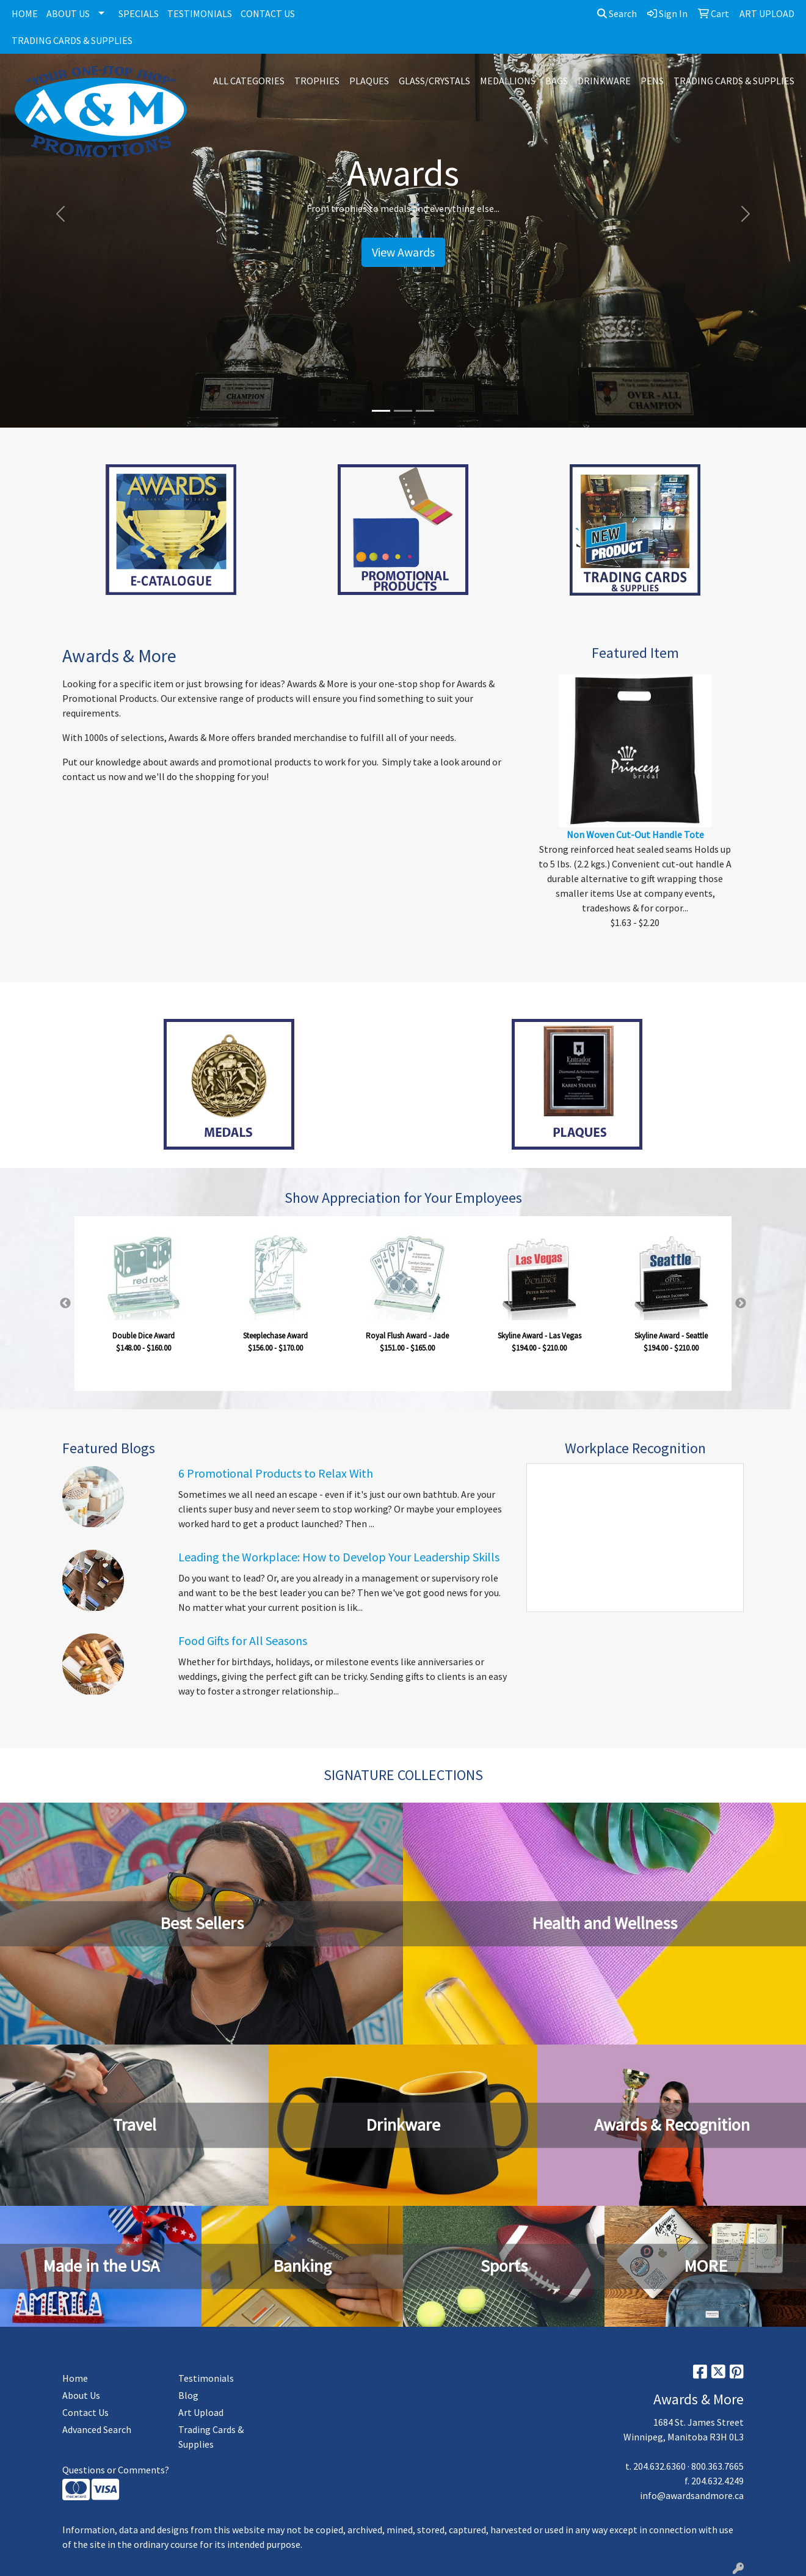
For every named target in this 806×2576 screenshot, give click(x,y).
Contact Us (85, 2412)
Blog (188, 2395)
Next (741, 1303)
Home (75, 2378)
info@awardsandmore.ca (692, 2495)
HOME (25, 13)
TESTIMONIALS (199, 13)
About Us (81, 2395)
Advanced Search (96, 2429)
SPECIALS (138, 13)
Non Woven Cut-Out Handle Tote (635, 834)
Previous (65, 1303)
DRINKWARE (604, 81)
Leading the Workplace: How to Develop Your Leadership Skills (338, 1556)
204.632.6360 (659, 2466)
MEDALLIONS (508, 81)
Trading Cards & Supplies (211, 2436)
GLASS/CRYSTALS (434, 81)
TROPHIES (316, 81)
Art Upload (200, 2412)
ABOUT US (68, 13)
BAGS (556, 81)
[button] (60, 214)
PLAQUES (369, 81)
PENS (652, 81)
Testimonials (206, 2378)
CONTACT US (268, 13)
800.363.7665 (717, 2466)
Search (617, 13)
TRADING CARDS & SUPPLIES (72, 40)
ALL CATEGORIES (249, 81)
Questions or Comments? (115, 2470)
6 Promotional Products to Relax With (275, 1473)
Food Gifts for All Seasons (242, 1640)
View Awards (403, 252)
